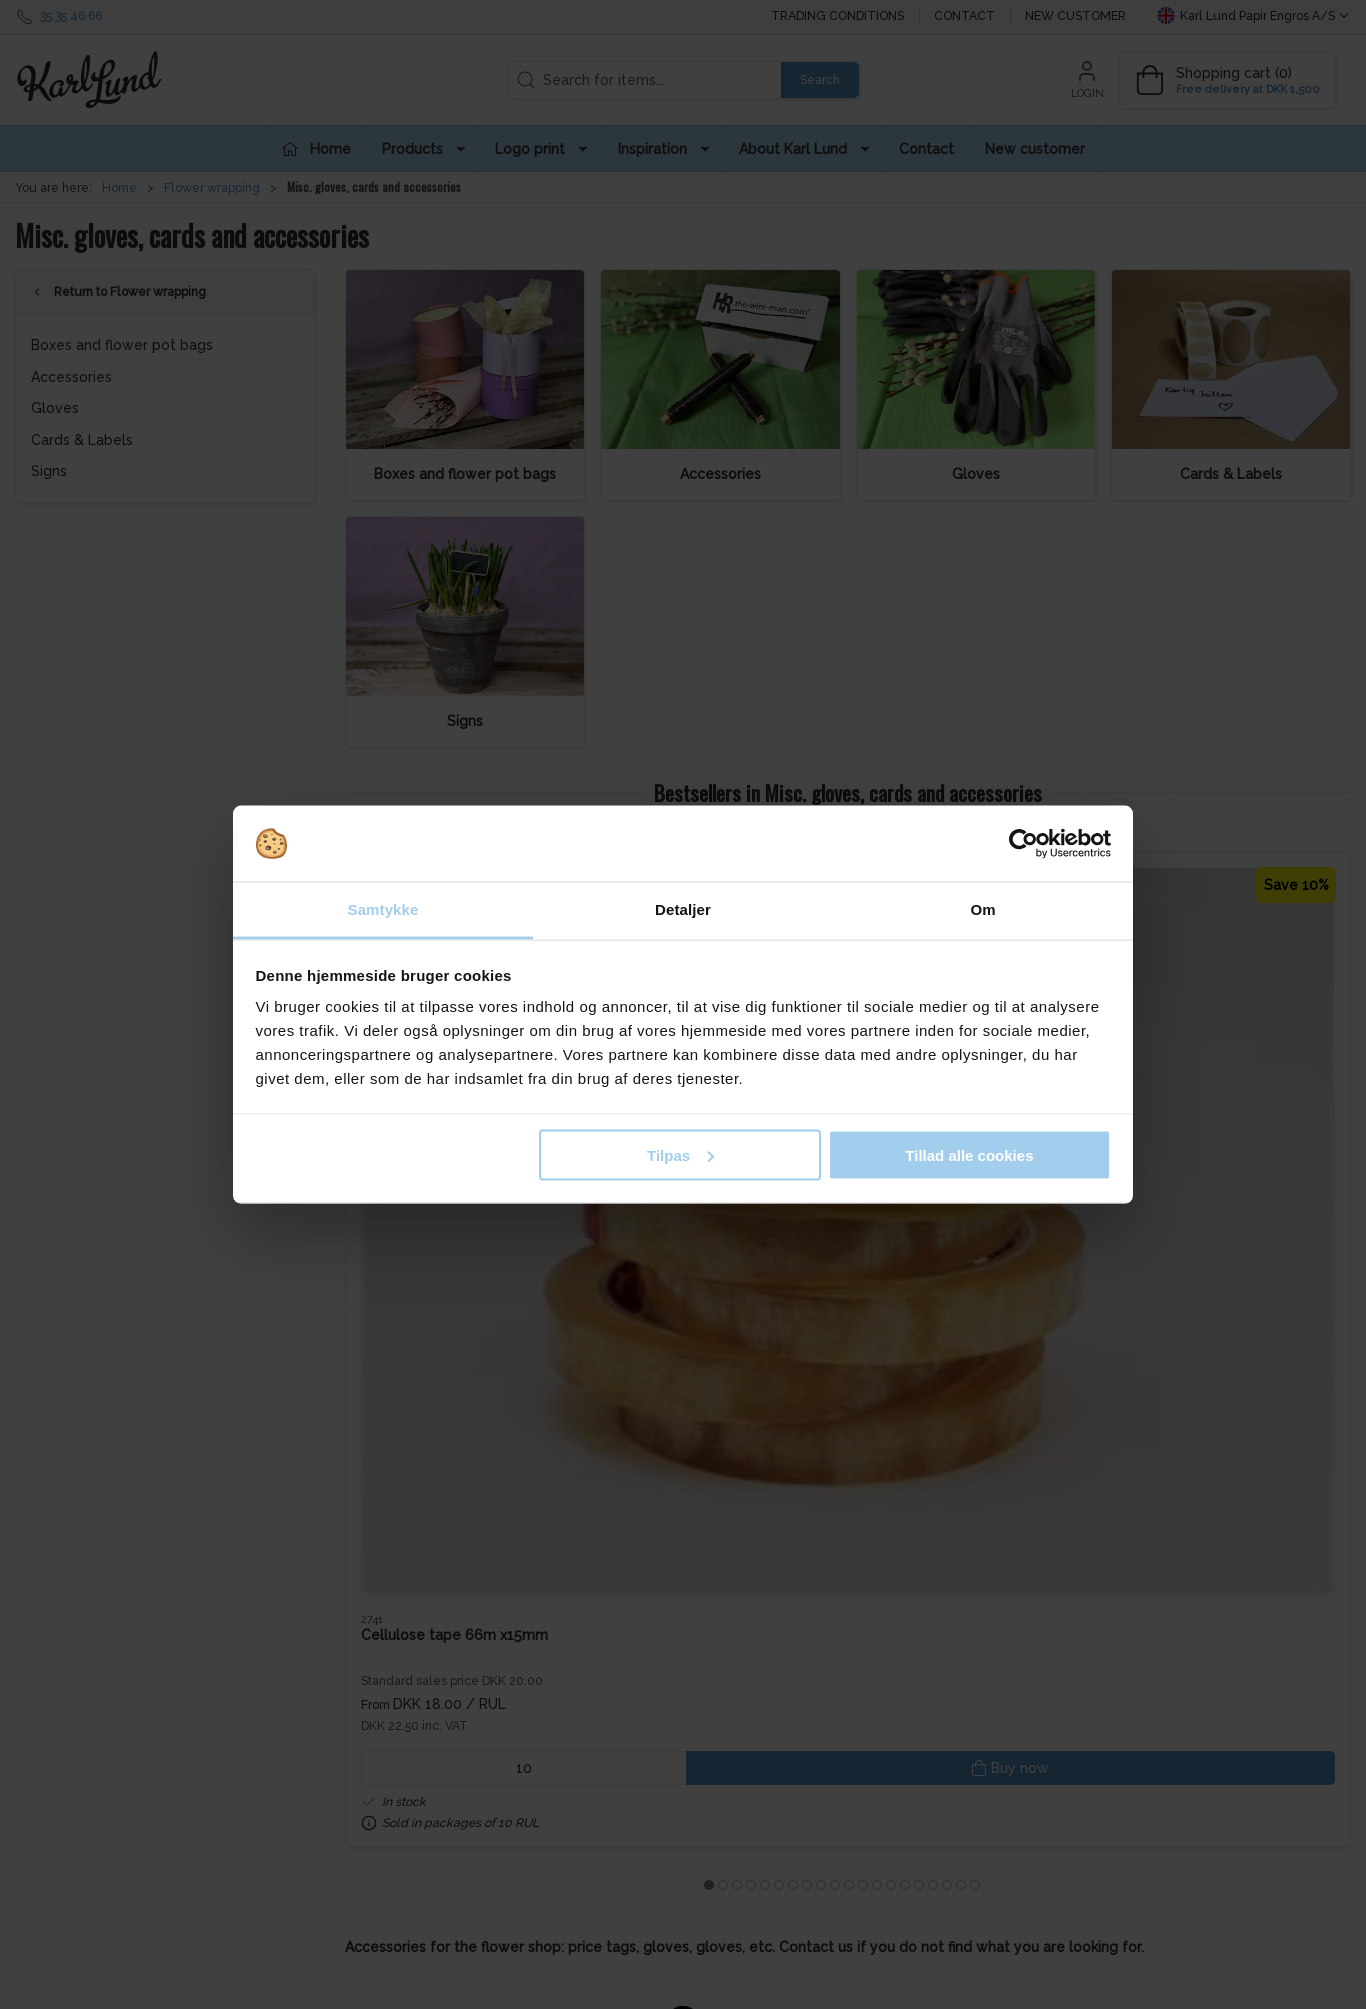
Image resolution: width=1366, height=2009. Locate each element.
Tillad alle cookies (969, 1154)
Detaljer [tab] (683, 909)
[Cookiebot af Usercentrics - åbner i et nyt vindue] (1023, 844)
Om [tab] (982, 909)
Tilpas (680, 1154)
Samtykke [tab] (383, 909)
